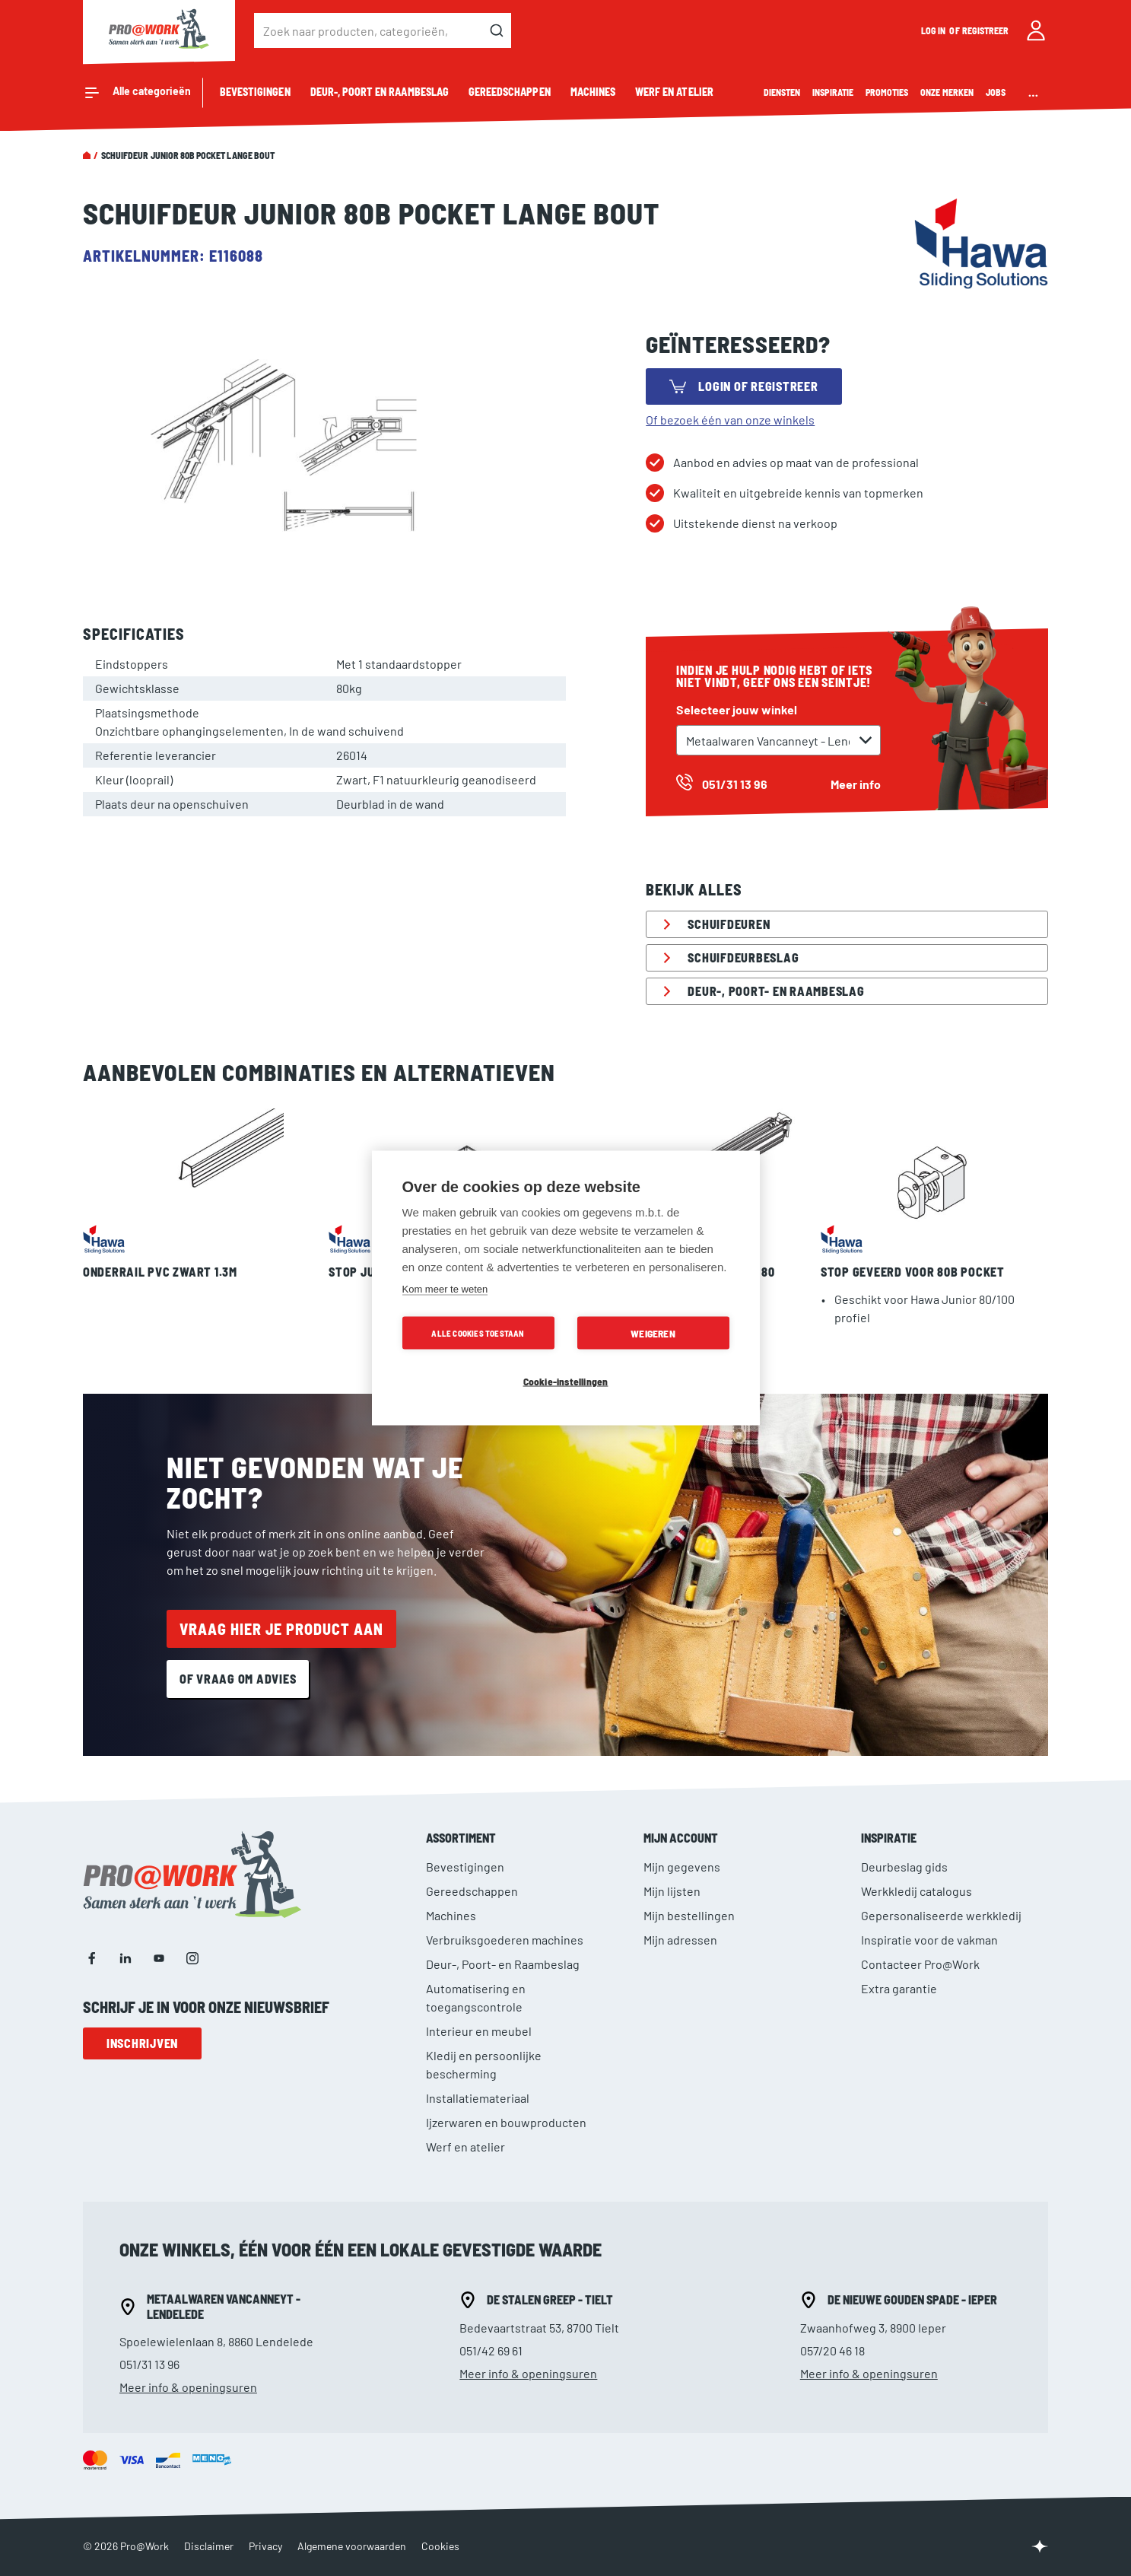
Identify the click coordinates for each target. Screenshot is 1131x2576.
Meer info (856, 784)
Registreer (985, 30)
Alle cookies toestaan (477, 1333)
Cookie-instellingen (565, 1381)
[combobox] (382, 30)
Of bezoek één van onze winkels (730, 419)
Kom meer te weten (445, 1289)
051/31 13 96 (149, 2364)
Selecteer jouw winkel (736, 709)
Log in (934, 30)
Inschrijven (142, 2043)
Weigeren (653, 1333)
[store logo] (159, 30)
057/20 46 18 (832, 2350)
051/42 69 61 (491, 2350)
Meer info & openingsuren (188, 2387)
